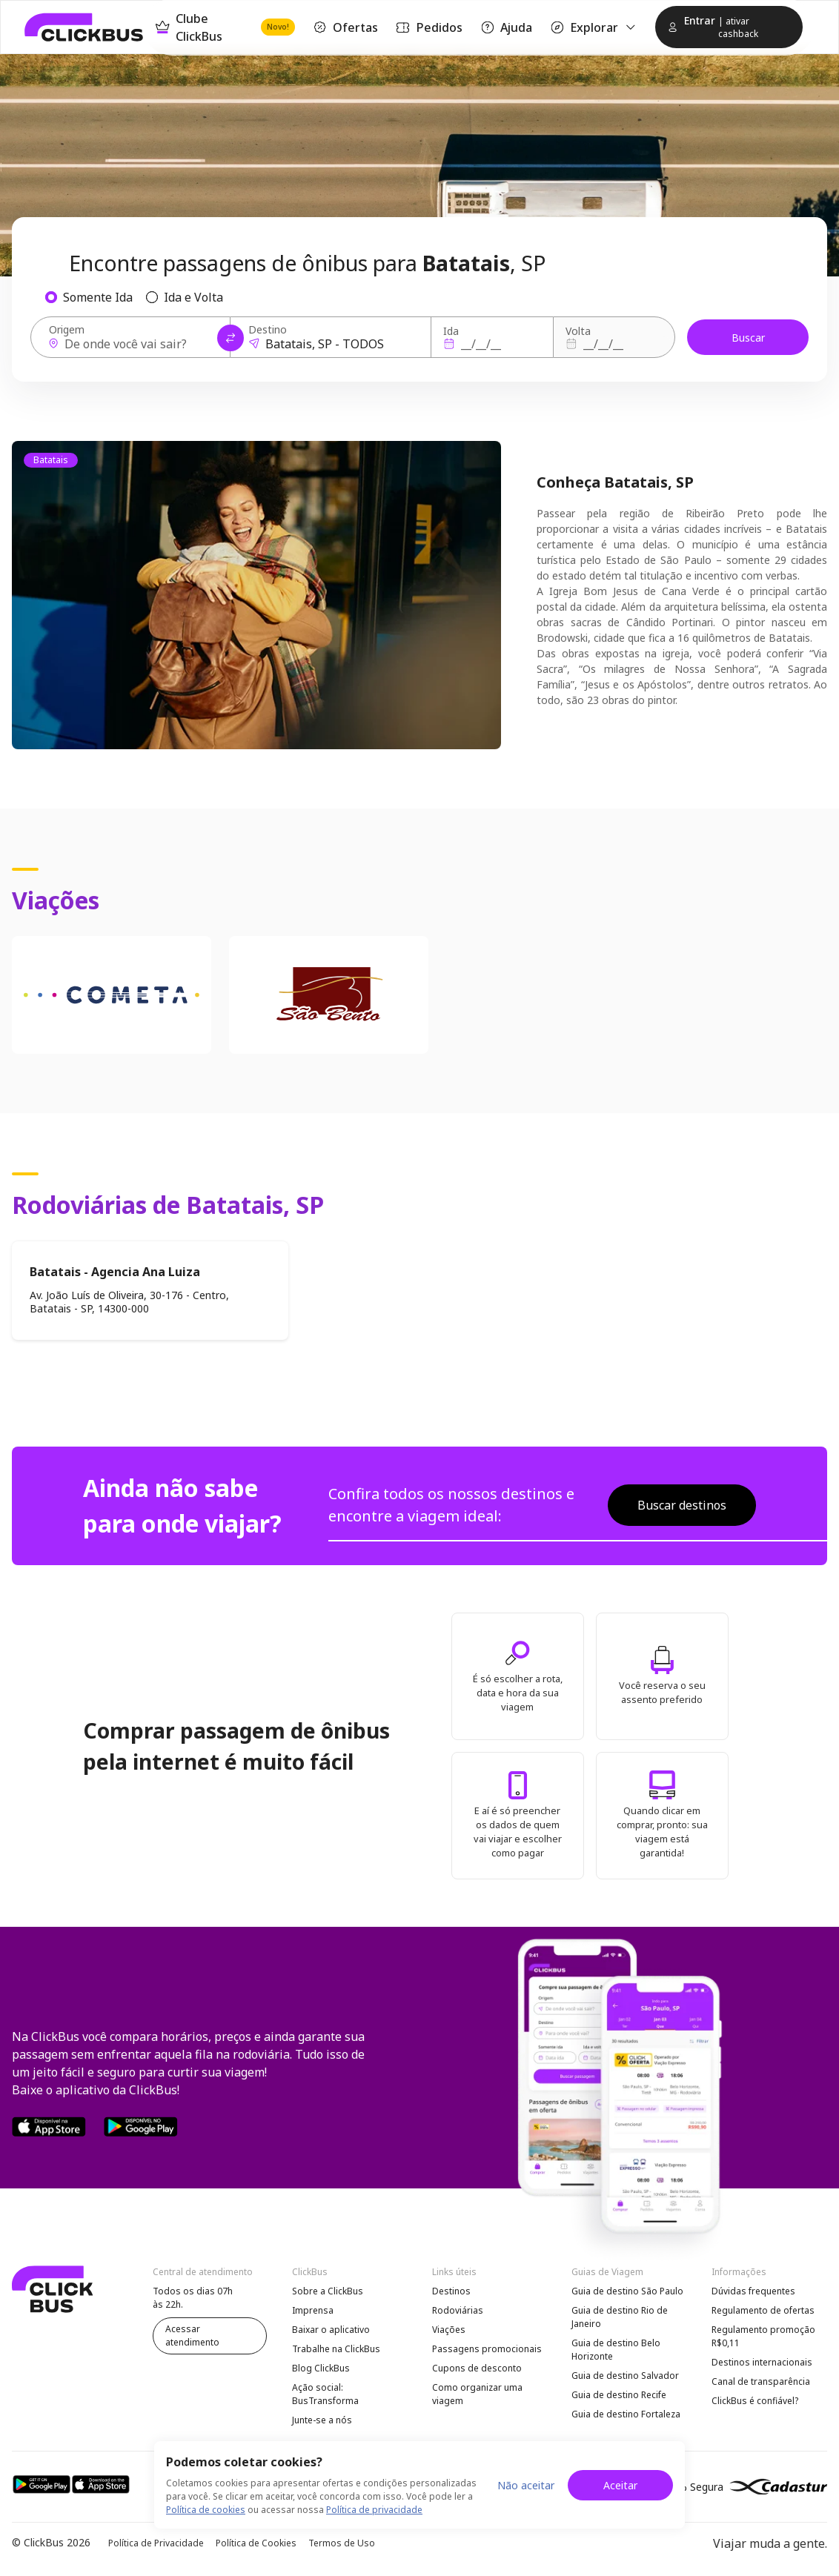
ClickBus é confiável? (755, 2400)
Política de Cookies (256, 2543)
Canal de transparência (761, 2381)
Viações (448, 2329)
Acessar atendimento (192, 2335)
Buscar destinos (681, 1505)
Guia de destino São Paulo (627, 2291)
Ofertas (345, 27)
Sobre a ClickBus (327, 2291)
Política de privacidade (374, 2509)
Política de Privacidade (156, 2543)
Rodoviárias (457, 2310)
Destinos (451, 2291)
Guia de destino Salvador (625, 2375)
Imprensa (313, 2310)
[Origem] (134, 343)
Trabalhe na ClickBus (336, 2349)
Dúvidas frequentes (753, 2291)
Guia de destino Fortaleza (625, 2414)
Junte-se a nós (322, 2420)
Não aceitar (525, 2485)
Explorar (593, 27)
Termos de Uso (341, 2543)
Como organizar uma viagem (477, 2394)
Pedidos (429, 27)
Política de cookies (205, 2509)
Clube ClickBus (225, 27)
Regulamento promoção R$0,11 (763, 2336)
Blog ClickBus (321, 2368)
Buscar (748, 338)
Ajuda (506, 27)
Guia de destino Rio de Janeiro (619, 2317)
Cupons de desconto (477, 2368)
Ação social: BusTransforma (325, 2394)
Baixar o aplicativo (331, 2329)
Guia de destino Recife (618, 2395)
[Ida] (490, 343)
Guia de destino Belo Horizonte (615, 2350)
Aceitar (620, 2485)
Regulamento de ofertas (763, 2310)
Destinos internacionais (762, 2362)
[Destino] (335, 343)
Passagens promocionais (487, 2349)
